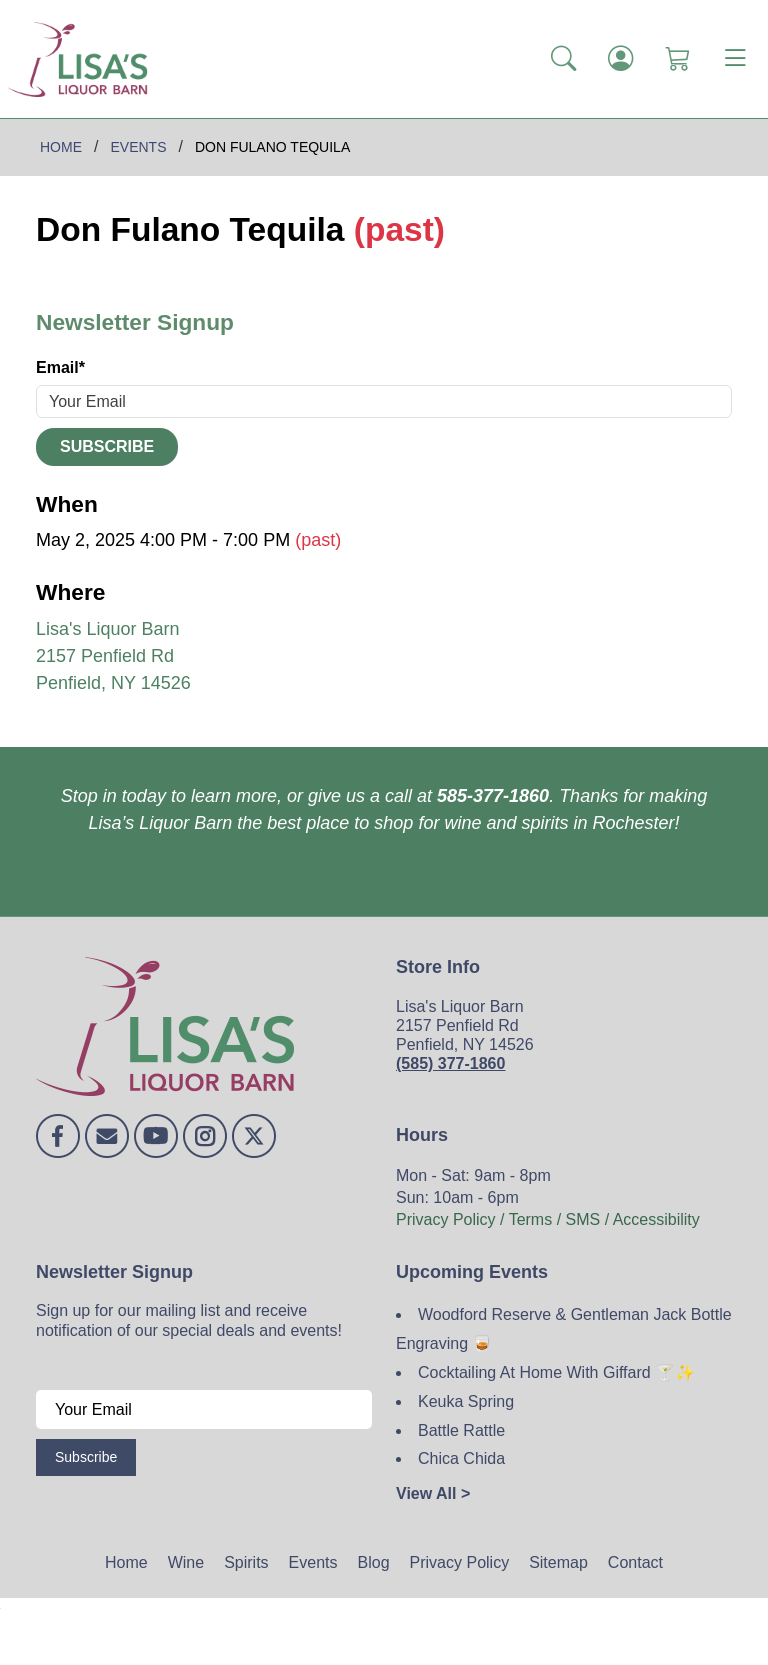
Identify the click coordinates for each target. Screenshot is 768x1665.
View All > (433, 1493)
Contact (635, 1562)
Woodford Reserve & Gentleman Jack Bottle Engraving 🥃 (564, 1329)
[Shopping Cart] (677, 59)
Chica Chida (461, 1458)
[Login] (620, 59)
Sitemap (558, 1562)
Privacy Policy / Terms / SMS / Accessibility (548, 1219)
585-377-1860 (493, 796)
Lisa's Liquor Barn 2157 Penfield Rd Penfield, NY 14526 (113, 656)
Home (126, 1562)
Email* (60, 367)
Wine (186, 1562)
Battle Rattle (461, 1430)
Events (313, 1562)
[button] (563, 59)
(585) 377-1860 (450, 1063)
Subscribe (107, 446)
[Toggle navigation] (735, 59)
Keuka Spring (466, 1401)
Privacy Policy (460, 1562)
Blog (374, 1562)
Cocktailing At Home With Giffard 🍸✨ (556, 1372)
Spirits (246, 1562)
